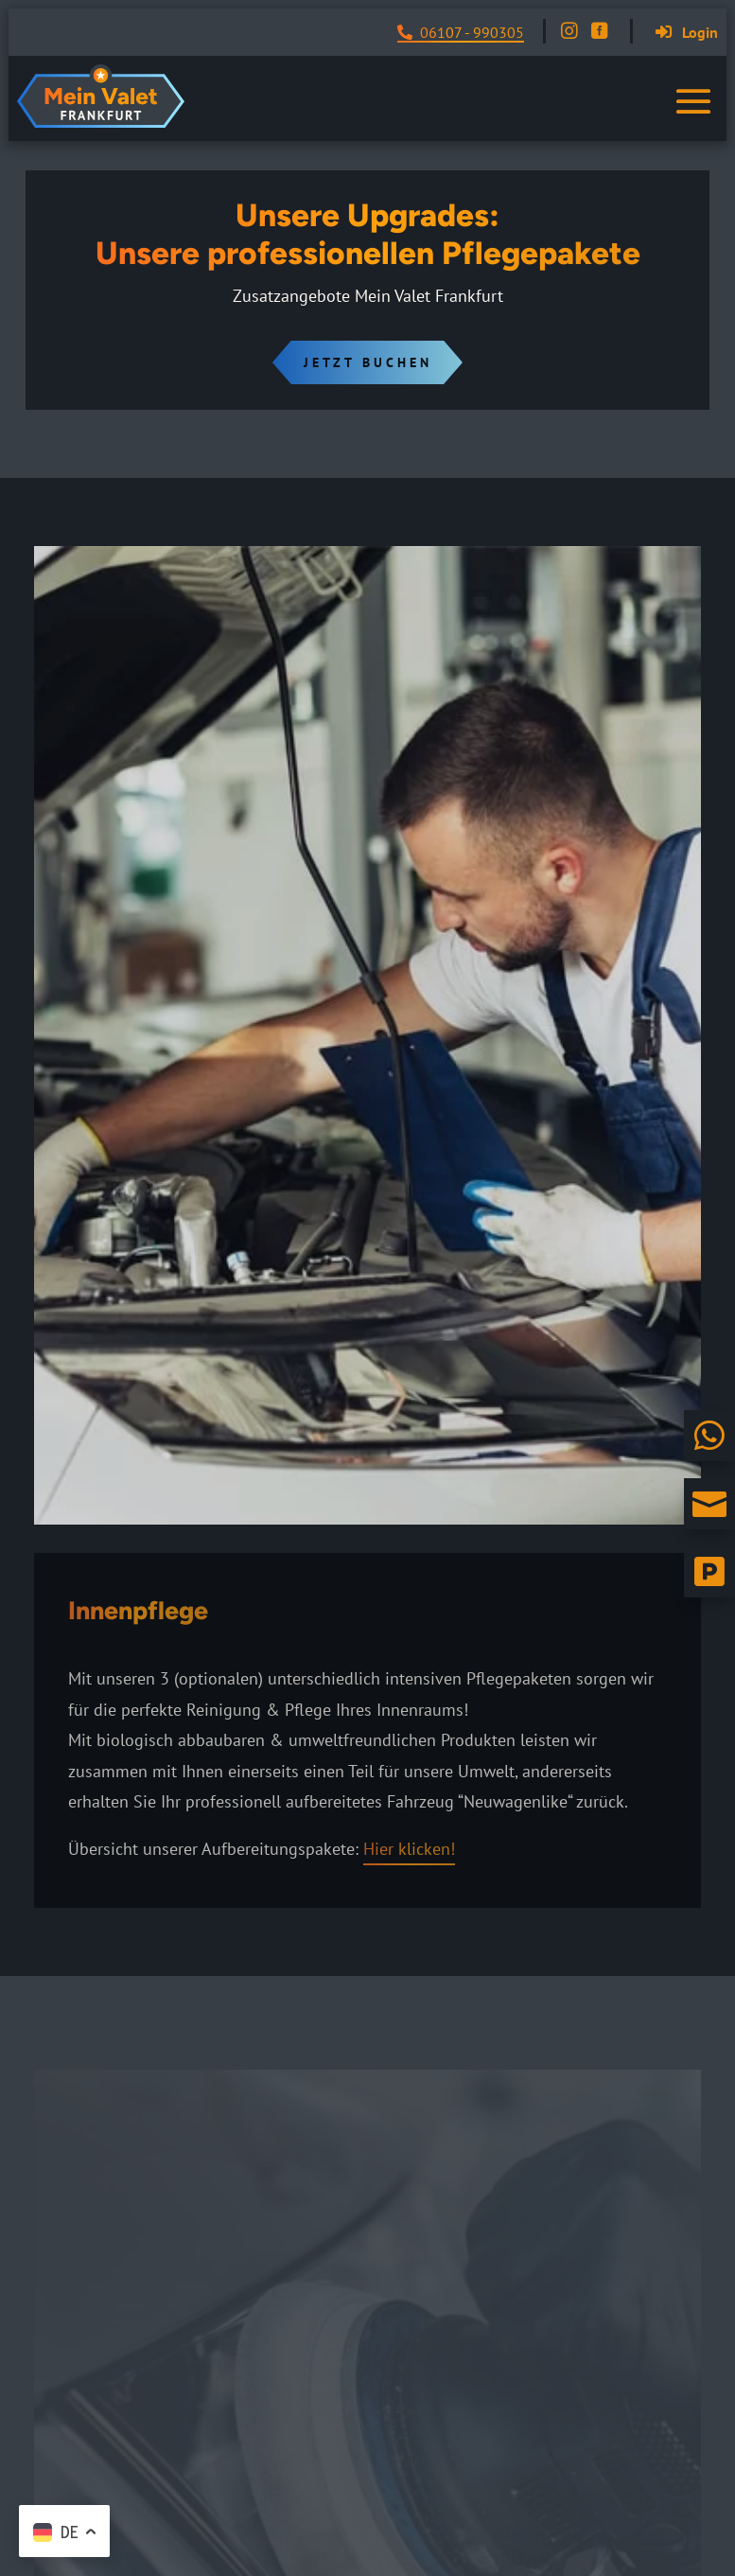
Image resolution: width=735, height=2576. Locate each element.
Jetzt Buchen (368, 362)
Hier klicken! (409, 1849)
